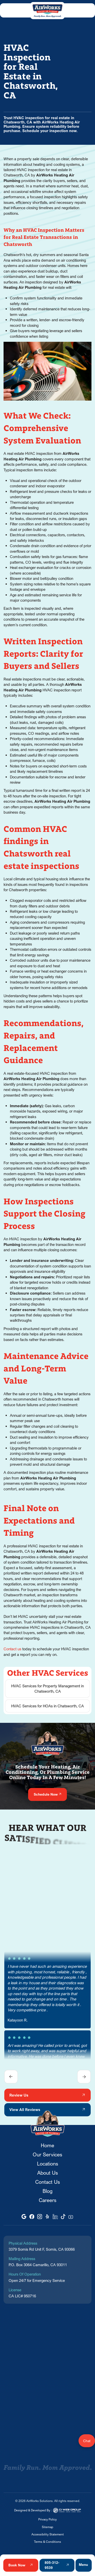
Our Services (47, 2154)
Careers (47, 2200)
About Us (47, 2173)
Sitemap (47, 2527)
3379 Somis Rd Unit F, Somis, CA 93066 (42, 2249)
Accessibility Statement (47, 2534)
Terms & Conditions (47, 2542)
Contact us (12, 1649)
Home (47, 2145)
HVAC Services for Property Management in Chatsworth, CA (47, 1688)
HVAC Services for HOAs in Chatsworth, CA (47, 1706)
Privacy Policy (47, 2519)
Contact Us (47, 2182)
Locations (47, 2163)
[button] (83, 2565)
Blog (47, 2191)
